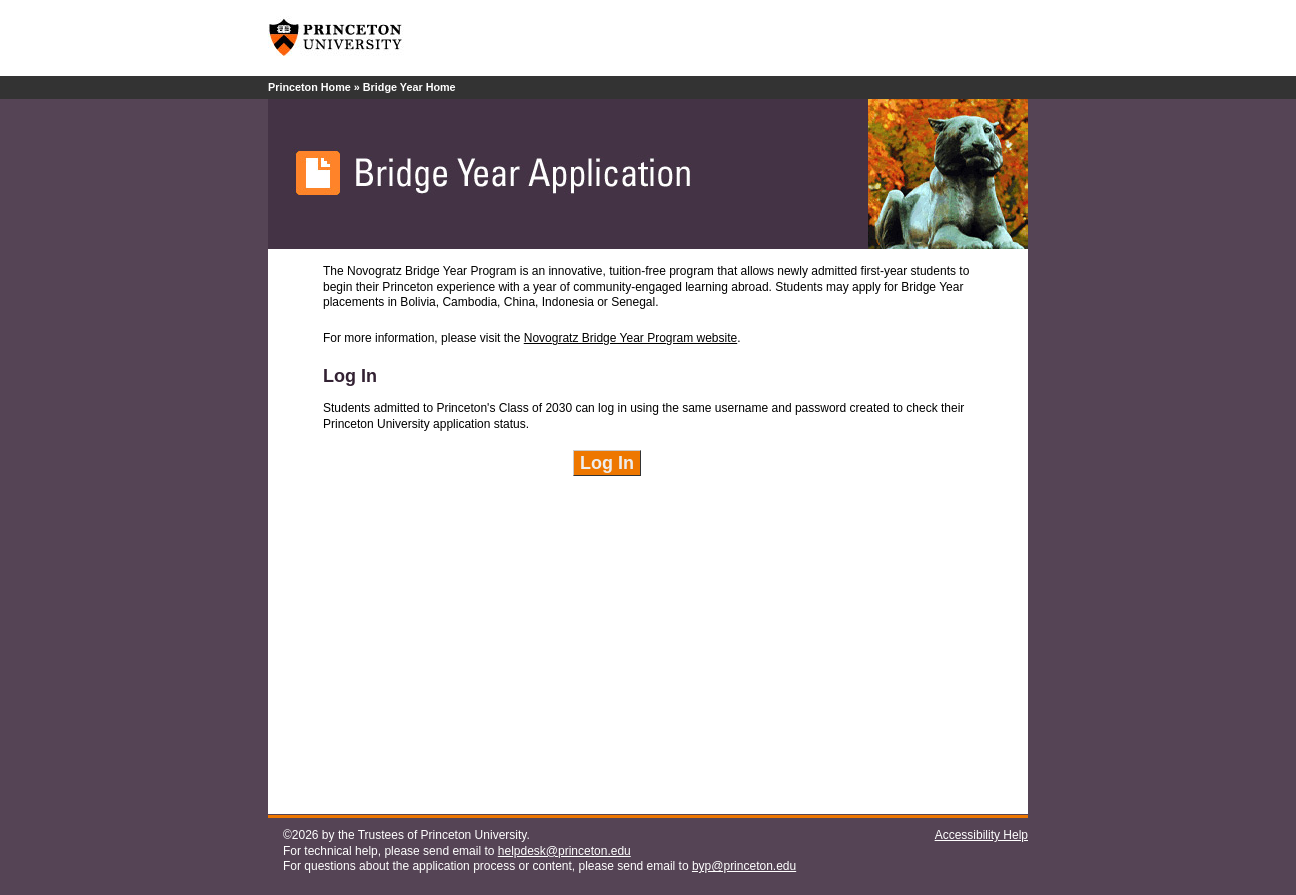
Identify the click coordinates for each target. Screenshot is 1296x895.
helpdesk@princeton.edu (564, 851)
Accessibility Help (981, 835)
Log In (607, 463)
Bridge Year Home (409, 87)
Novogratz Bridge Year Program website (630, 338)
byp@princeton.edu (744, 866)
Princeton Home (309, 87)
